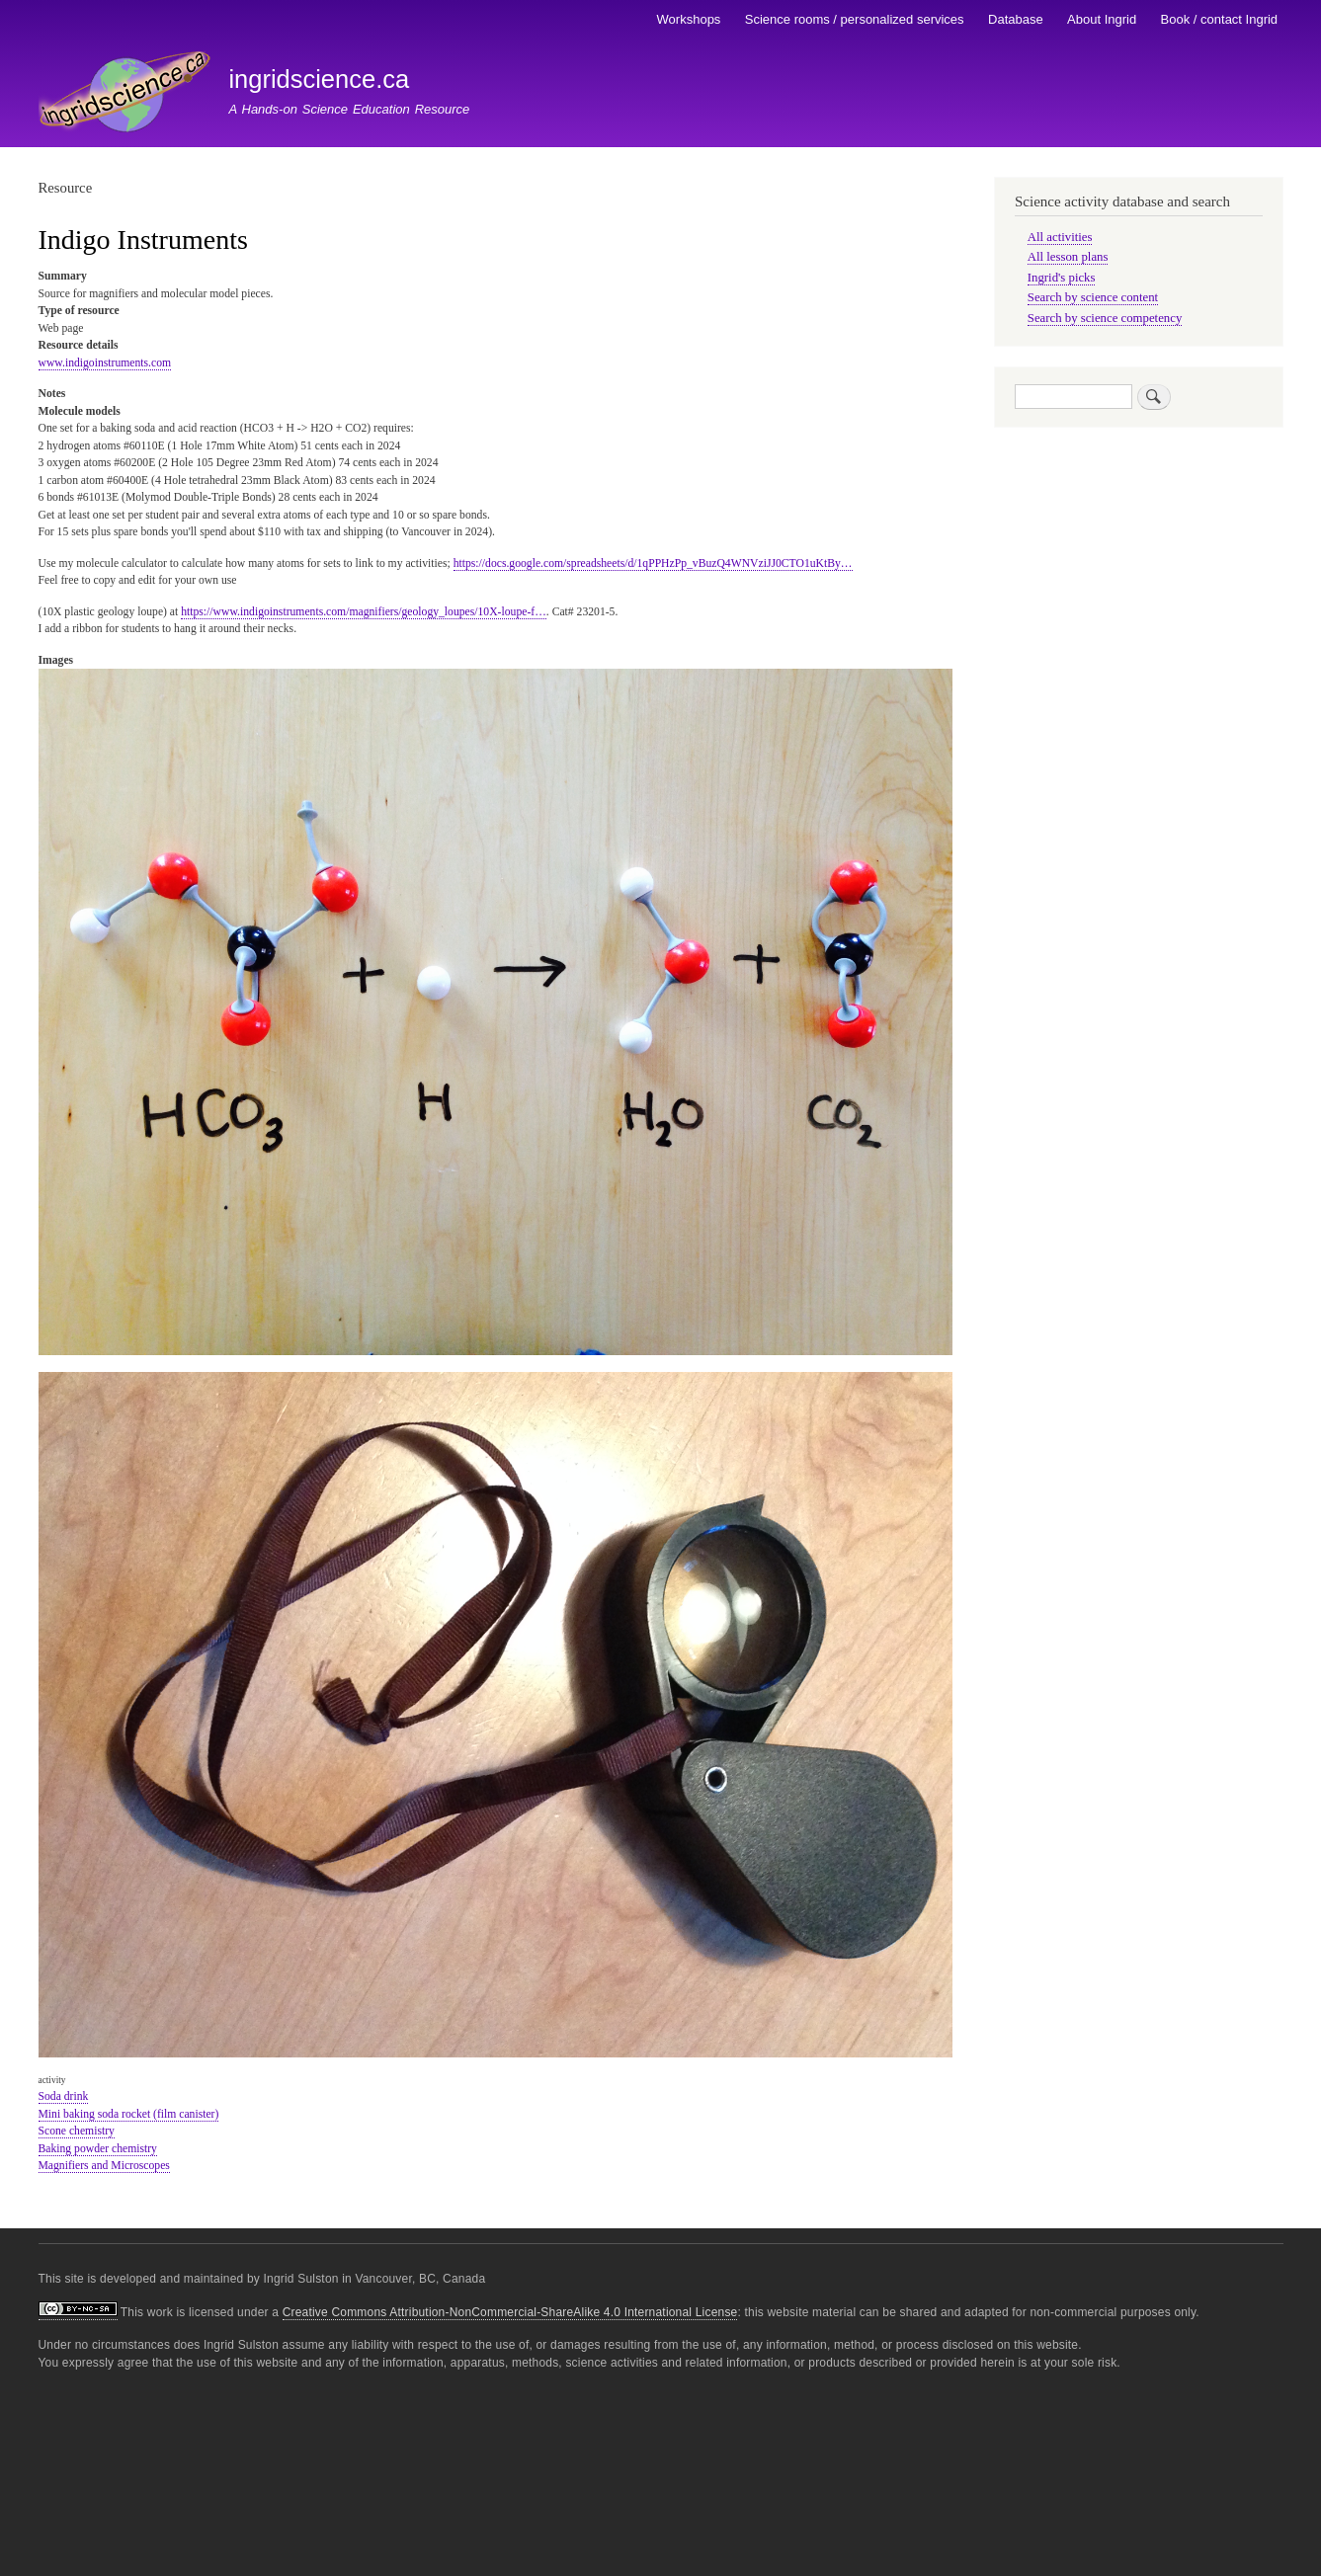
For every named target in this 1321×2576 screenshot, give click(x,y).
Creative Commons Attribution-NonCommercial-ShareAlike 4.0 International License (510, 2312)
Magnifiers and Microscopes (104, 2165)
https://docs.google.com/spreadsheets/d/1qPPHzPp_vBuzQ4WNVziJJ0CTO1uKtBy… (653, 563)
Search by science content (1093, 297)
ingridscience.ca (318, 79)
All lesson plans (1068, 257)
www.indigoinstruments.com (105, 363)
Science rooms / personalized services (854, 19)
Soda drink (64, 2096)
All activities (1060, 237)
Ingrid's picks (1062, 277)
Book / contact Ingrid (1220, 19)
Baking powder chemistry (98, 2148)
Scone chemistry (77, 2131)
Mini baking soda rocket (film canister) (129, 2114)
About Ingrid (1101, 19)
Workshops (689, 19)
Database (1015, 19)
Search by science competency (1105, 318)
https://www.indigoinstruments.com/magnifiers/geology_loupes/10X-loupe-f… (363, 611)
